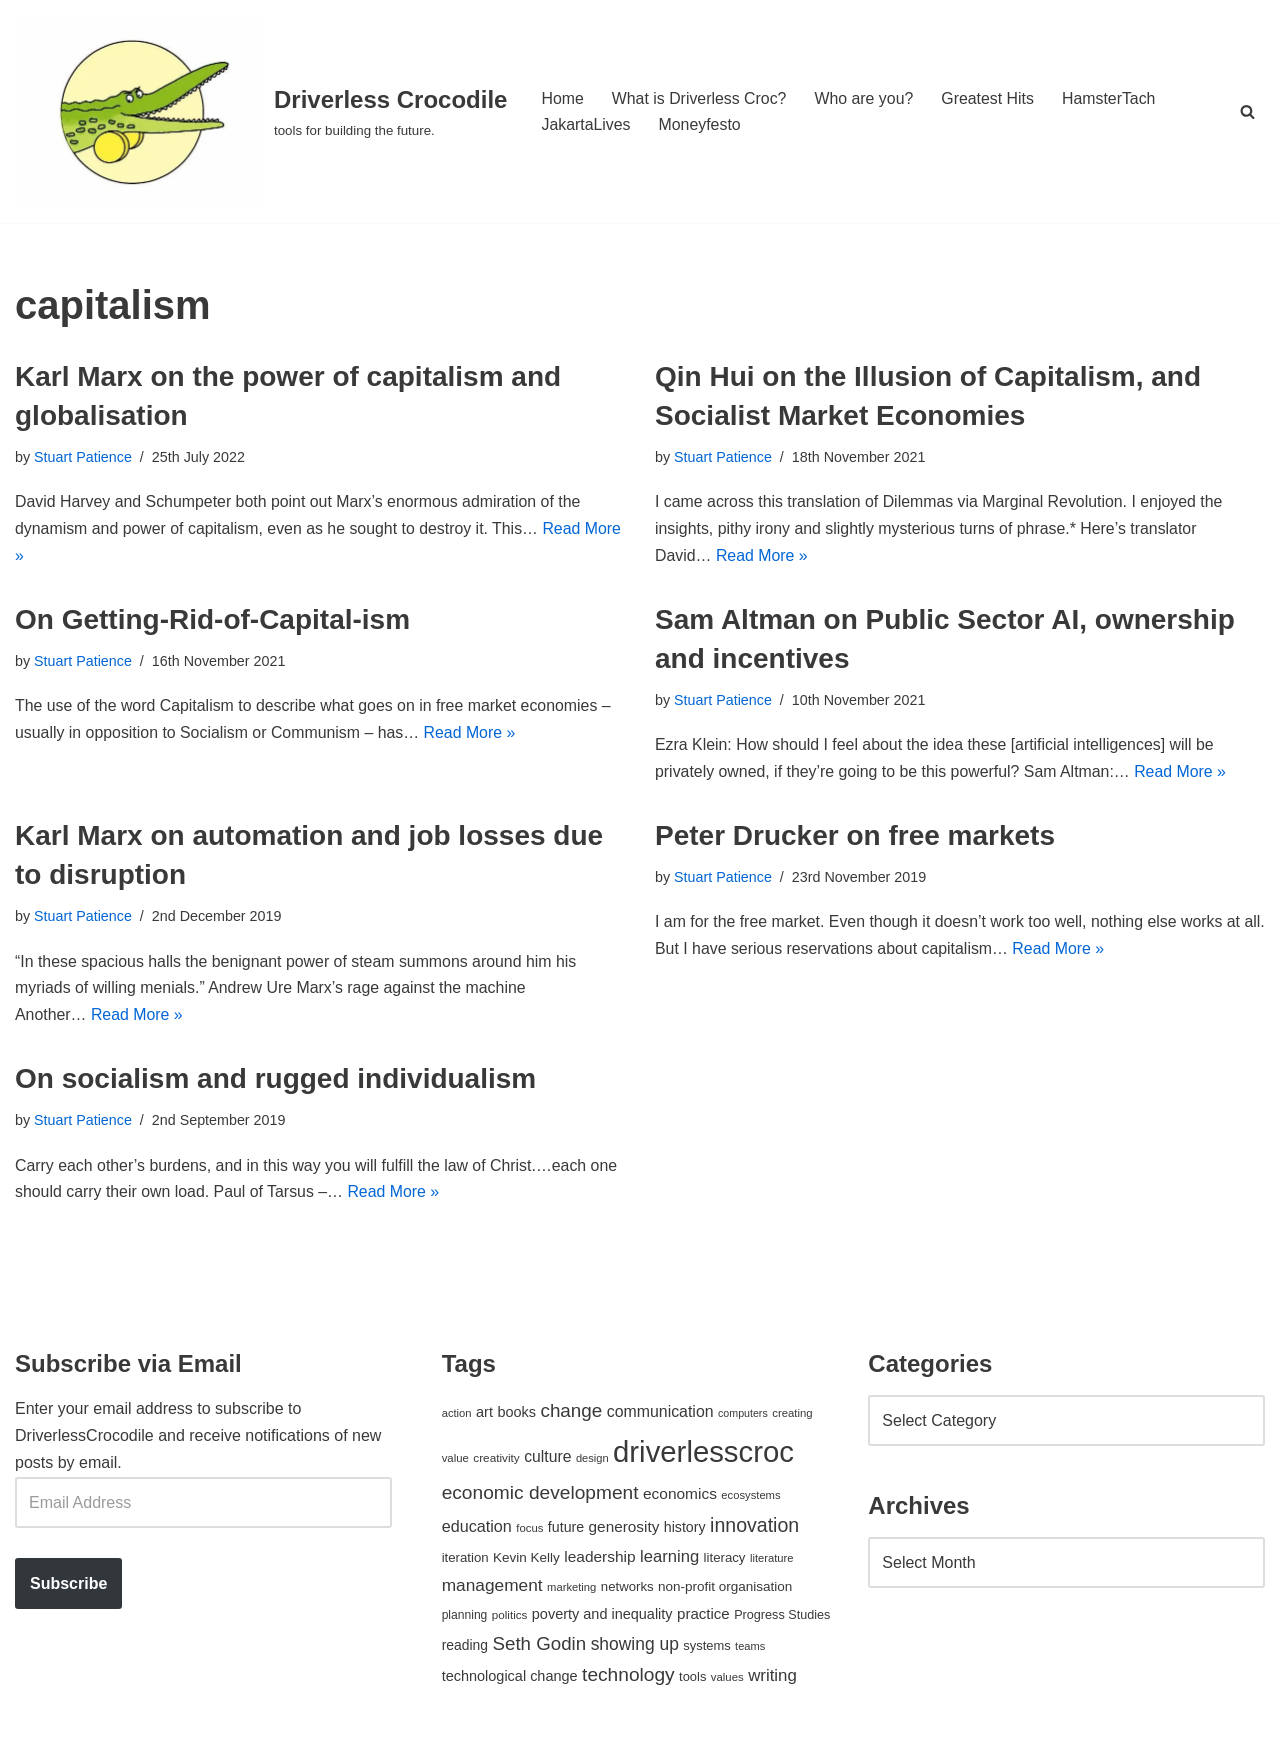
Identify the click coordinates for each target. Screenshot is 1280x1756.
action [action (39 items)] (457, 1418)
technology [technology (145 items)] (628, 1679)
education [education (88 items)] (477, 1531)
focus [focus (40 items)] (529, 1533)
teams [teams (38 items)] (750, 1650)
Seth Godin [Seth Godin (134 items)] (540, 1647)
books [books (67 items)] (516, 1417)
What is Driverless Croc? (700, 98)
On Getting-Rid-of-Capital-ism (212, 620)
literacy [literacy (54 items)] (725, 1562)
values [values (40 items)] (727, 1682)
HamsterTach (1112, 98)
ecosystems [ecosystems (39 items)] (750, 1500)
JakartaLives (586, 124)
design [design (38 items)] (592, 1463)
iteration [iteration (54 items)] (465, 1562)
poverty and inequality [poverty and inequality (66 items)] (602, 1619)
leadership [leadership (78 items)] (599, 1561)
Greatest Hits (990, 98)
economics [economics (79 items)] (680, 1498)
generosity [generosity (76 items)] (624, 1531)
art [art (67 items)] (484, 1417)
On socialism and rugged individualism (275, 1082)
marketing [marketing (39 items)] (571, 1592)
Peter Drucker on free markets (855, 837)
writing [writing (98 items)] (772, 1680)
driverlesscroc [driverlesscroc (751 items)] (703, 1456)
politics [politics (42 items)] (510, 1619)
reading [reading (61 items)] (465, 1649)
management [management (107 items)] (492, 1590)
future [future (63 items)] (566, 1532)
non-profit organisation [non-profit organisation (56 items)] (725, 1591)
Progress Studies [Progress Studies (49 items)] (782, 1620)
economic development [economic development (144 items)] (540, 1497)
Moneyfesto (700, 124)
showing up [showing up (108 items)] (635, 1648)
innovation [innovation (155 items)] (754, 1530)
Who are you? (866, 98)
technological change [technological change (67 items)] (510, 1681)
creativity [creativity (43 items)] (496, 1462)
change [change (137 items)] (571, 1415)
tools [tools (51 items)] (692, 1681)
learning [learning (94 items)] (669, 1561)
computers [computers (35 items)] (743, 1418)
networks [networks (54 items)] (627, 1591)
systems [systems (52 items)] (706, 1649)
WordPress (193, 1730)
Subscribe (68, 1588)
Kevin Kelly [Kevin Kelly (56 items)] (526, 1562)
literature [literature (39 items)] (772, 1563)
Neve (33, 1730)
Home (562, 98)
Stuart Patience (83, 457)
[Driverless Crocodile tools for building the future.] (261, 111)
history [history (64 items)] (685, 1532)
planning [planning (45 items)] (465, 1620)
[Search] (1247, 111)
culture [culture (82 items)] (547, 1461)
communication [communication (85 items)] (660, 1416)
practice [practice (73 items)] (703, 1618)
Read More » (762, 557)
